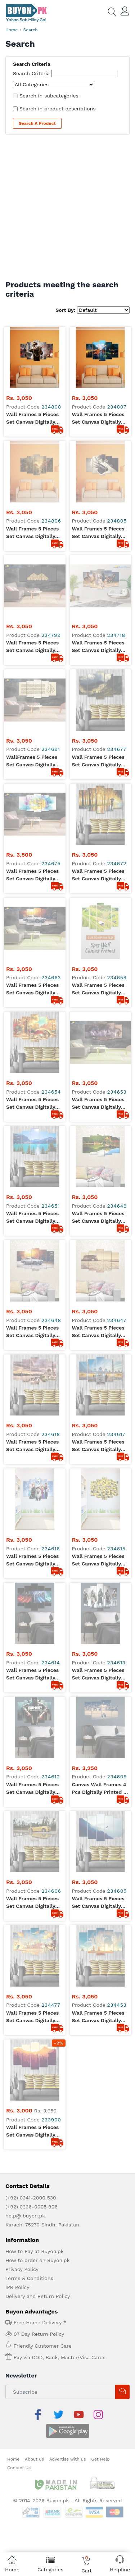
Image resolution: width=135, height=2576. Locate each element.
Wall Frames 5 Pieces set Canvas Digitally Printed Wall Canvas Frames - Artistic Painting (32, 736)
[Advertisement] (67, 209)
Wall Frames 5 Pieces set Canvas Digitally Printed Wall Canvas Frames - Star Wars (32, 1000)
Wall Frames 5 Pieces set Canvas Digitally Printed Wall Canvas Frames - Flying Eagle (99, 1106)
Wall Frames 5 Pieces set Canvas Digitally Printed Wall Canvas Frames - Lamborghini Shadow (33, 1106)
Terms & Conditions (29, 1358)
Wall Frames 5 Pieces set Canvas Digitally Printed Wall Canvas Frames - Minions (98, 947)
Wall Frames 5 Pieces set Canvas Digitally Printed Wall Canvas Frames (32, 524)
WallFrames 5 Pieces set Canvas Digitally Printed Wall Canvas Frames (31, 577)
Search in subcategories (48, 96)
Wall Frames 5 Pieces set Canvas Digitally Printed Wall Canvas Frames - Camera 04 (98, 471)
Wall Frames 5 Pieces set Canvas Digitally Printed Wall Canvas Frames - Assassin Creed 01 (98, 1000)
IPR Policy (17, 1367)
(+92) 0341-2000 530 (30, 1278)
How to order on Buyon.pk (37, 1340)
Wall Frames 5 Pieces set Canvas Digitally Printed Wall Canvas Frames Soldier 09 (32, 418)
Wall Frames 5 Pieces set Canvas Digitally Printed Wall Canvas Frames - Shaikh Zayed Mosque (98, 894)
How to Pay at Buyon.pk (34, 1331)
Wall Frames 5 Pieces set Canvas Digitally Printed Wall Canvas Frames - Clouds (98, 1159)
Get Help (100, 1521)
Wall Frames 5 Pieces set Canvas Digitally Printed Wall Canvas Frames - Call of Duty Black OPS (33, 1053)
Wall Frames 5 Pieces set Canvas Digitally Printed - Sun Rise (32, 1212)
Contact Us (19, 1530)
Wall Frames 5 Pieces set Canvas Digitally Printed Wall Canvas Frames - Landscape (98, 683)
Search (30, 29)
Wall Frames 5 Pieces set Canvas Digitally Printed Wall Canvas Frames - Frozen (32, 947)
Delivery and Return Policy (37, 1376)
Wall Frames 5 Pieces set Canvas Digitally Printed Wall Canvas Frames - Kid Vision (32, 1159)
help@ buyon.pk (25, 1296)
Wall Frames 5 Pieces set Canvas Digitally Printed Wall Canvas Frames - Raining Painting (98, 630)
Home (11, 29)
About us (34, 1521)
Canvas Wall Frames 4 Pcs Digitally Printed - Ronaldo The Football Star (99, 1053)
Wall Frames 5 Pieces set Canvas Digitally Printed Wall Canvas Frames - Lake (32, 788)
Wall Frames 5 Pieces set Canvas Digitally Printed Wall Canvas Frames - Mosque (32, 894)
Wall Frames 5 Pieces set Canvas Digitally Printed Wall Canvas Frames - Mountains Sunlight (98, 577)
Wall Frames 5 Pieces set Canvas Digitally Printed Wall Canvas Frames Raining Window (98, 418)
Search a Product (37, 123)
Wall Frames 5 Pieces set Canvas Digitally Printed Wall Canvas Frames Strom (32, 471)
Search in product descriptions (57, 108)
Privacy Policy (22, 1349)
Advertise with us (67, 1521)
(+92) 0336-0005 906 (31, 1287)
